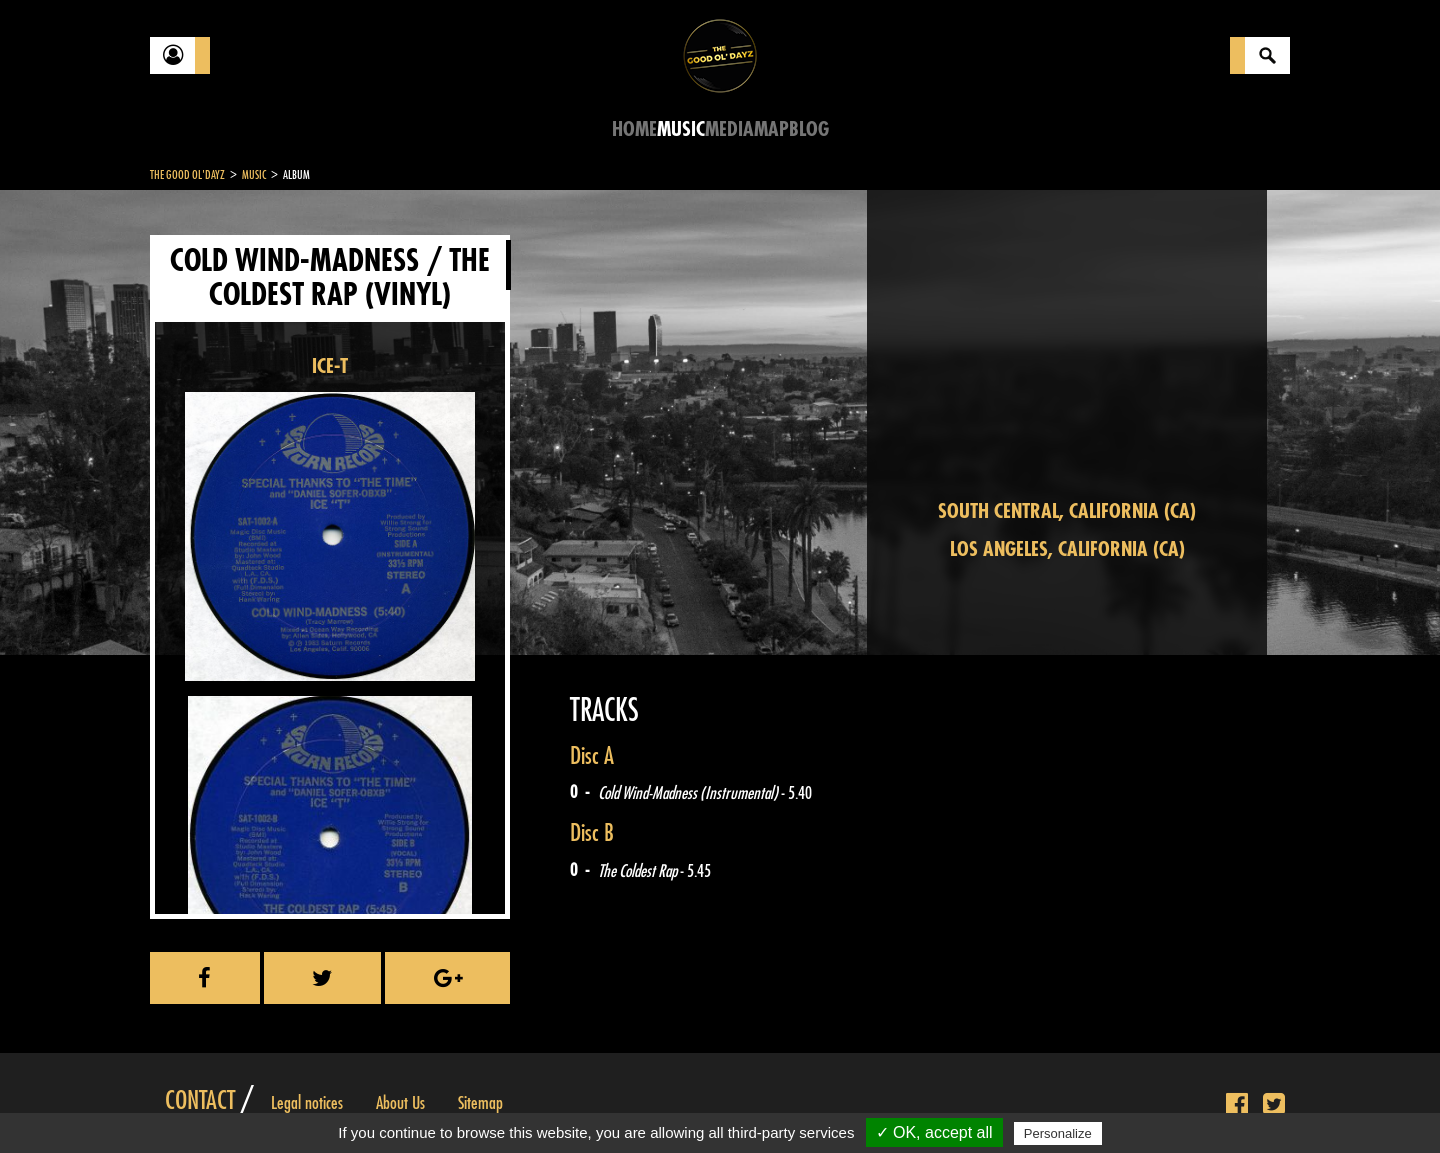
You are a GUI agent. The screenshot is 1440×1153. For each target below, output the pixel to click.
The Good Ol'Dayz (187, 175)
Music (681, 129)
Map (771, 129)
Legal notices (307, 1103)
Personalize (1058, 1133)
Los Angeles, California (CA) (1067, 549)
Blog (809, 129)
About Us (400, 1103)
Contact (200, 1101)
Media (729, 129)
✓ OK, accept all (934, 1132)
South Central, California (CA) (1067, 511)
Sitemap (480, 1103)
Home (634, 129)
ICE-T (330, 366)
